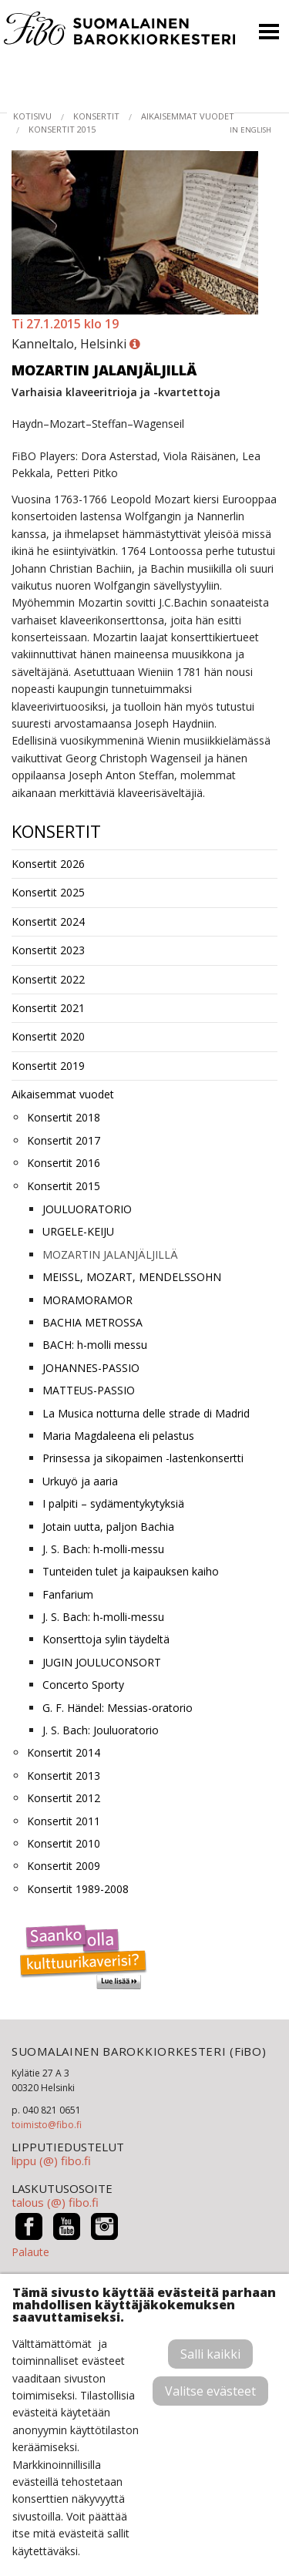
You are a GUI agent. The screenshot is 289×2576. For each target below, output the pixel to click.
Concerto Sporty (83, 1684)
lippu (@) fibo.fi (51, 2160)
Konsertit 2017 (63, 1140)
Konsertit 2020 (48, 1036)
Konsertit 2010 (63, 1843)
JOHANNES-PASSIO (90, 1367)
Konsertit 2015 (62, 129)
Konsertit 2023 (48, 950)
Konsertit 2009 (63, 1865)
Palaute (30, 2252)
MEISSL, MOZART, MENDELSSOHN (131, 1277)
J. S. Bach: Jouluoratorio (100, 1730)
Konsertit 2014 (63, 1752)
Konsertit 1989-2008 (78, 1889)
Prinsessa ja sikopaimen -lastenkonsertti (143, 1458)
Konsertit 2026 (48, 863)
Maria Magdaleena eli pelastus (118, 1435)
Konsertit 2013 (63, 1775)
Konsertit (96, 116)
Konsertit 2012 (63, 1798)
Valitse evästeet (210, 2391)
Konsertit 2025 (48, 892)
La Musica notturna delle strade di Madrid (146, 1413)
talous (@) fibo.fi (55, 2202)
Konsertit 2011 (63, 1821)
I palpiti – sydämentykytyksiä (113, 1503)
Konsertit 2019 (48, 1065)
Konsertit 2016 (63, 1162)
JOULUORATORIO (87, 1209)
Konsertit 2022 (48, 979)
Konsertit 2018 (63, 1117)
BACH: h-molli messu (94, 1344)
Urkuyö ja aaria (80, 1481)
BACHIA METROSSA (92, 1322)
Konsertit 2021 (48, 1007)
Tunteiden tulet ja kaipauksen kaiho (130, 1571)
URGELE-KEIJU (78, 1231)
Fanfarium (67, 1594)
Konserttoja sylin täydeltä (106, 1639)
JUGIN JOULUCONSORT (101, 1662)
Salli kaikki (210, 2354)
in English (250, 130)
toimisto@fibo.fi (47, 2124)
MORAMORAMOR (87, 1300)
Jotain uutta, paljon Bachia (108, 1526)
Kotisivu (32, 116)
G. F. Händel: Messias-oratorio (117, 1707)
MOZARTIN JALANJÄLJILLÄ (110, 1254)
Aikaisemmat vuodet (187, 116)
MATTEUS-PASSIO (88, 1390)
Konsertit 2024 (48, 921)
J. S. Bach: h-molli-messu (103, 1549)
